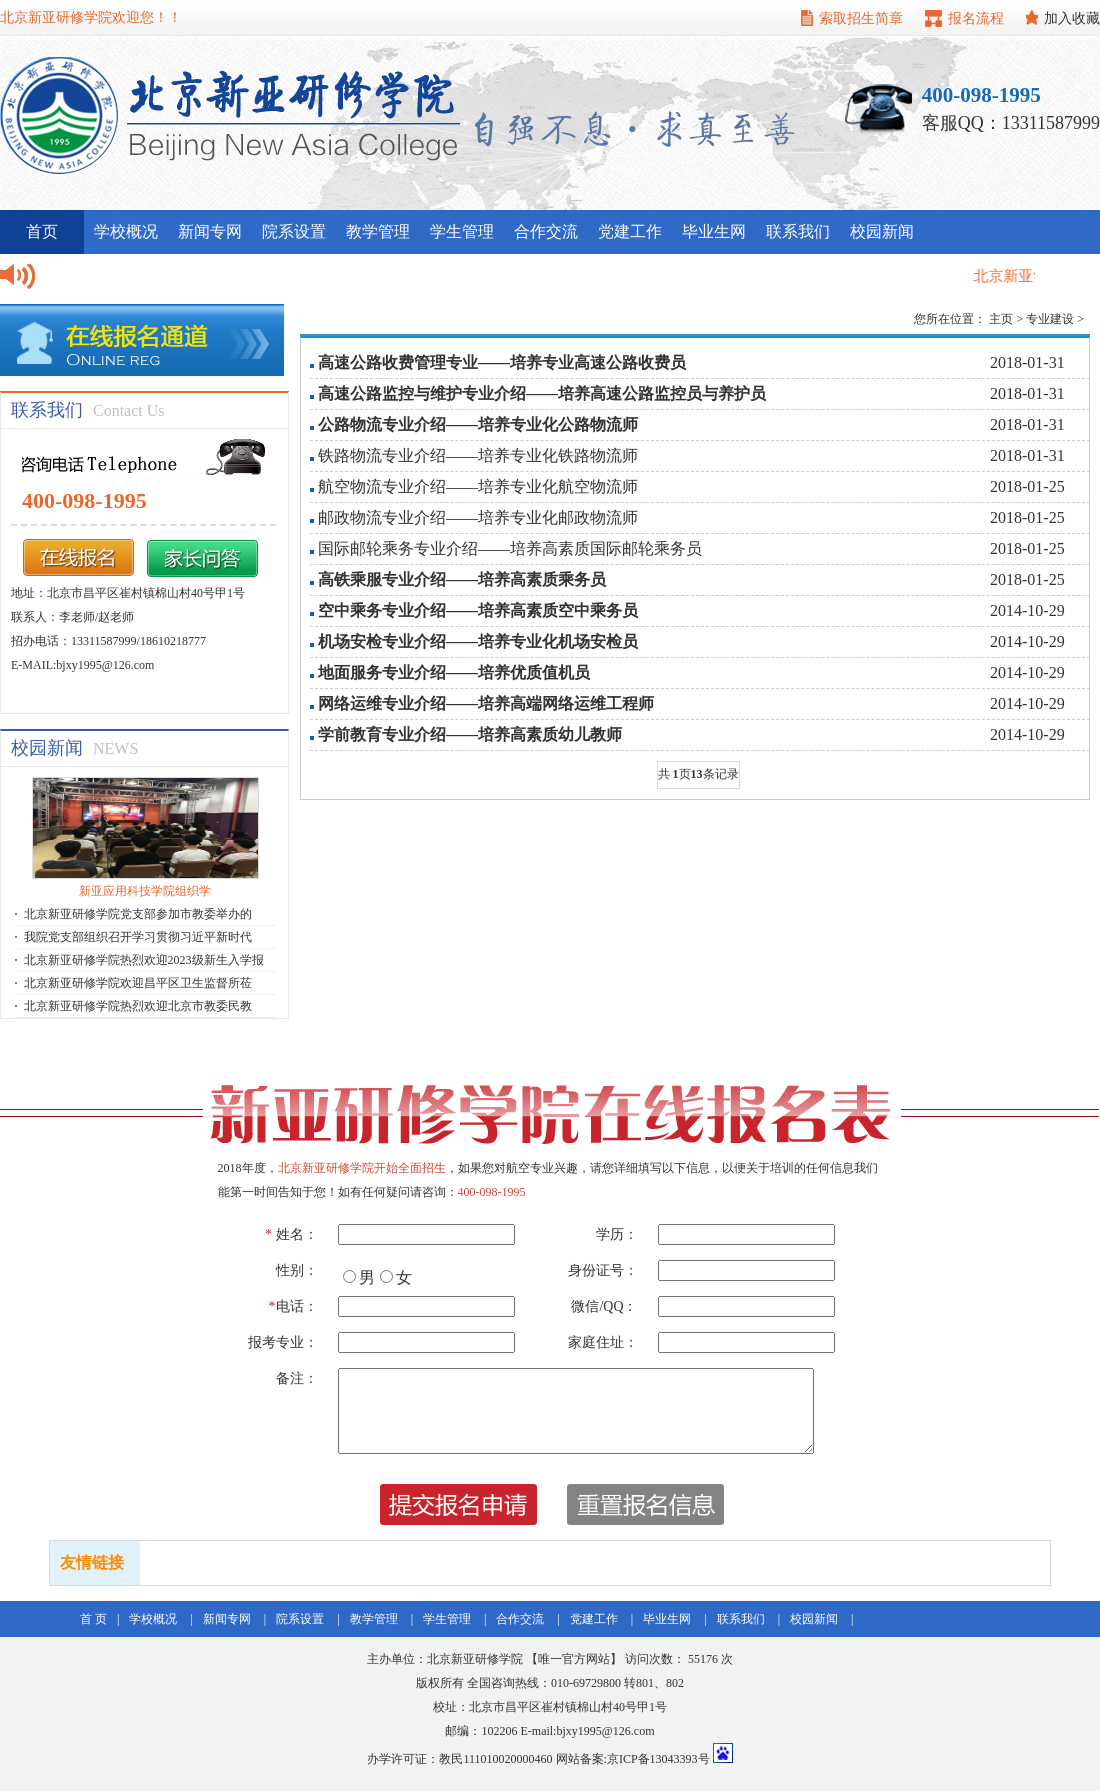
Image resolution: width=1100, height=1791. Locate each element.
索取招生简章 (861, 18)
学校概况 (126, 231)
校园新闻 (882, 231)
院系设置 (294, 231)
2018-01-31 (1027, 362)
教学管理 (378, 231)
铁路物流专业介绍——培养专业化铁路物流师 (478, 455)
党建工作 (630, 231)
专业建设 (1050, 319)
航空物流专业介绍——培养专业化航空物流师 (478, 486)
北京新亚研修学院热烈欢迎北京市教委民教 (138, 1006)
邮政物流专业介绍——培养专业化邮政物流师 (478, 517)
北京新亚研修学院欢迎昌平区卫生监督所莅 (138, 983)
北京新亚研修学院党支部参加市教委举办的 (138, 914)
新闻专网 (210, 231)
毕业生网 (714, 231)
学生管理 (462, 231)
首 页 (93, 1619)
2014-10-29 (1027, 610)
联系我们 (798, 231)
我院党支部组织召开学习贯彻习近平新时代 (138, 937)
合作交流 (546, 231)
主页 (1001, 319)
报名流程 (976, 18)
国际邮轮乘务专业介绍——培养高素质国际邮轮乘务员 (510, 548)
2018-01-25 (1027, 486)
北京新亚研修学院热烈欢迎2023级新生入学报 (144, 960)
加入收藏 (1072, 18)
